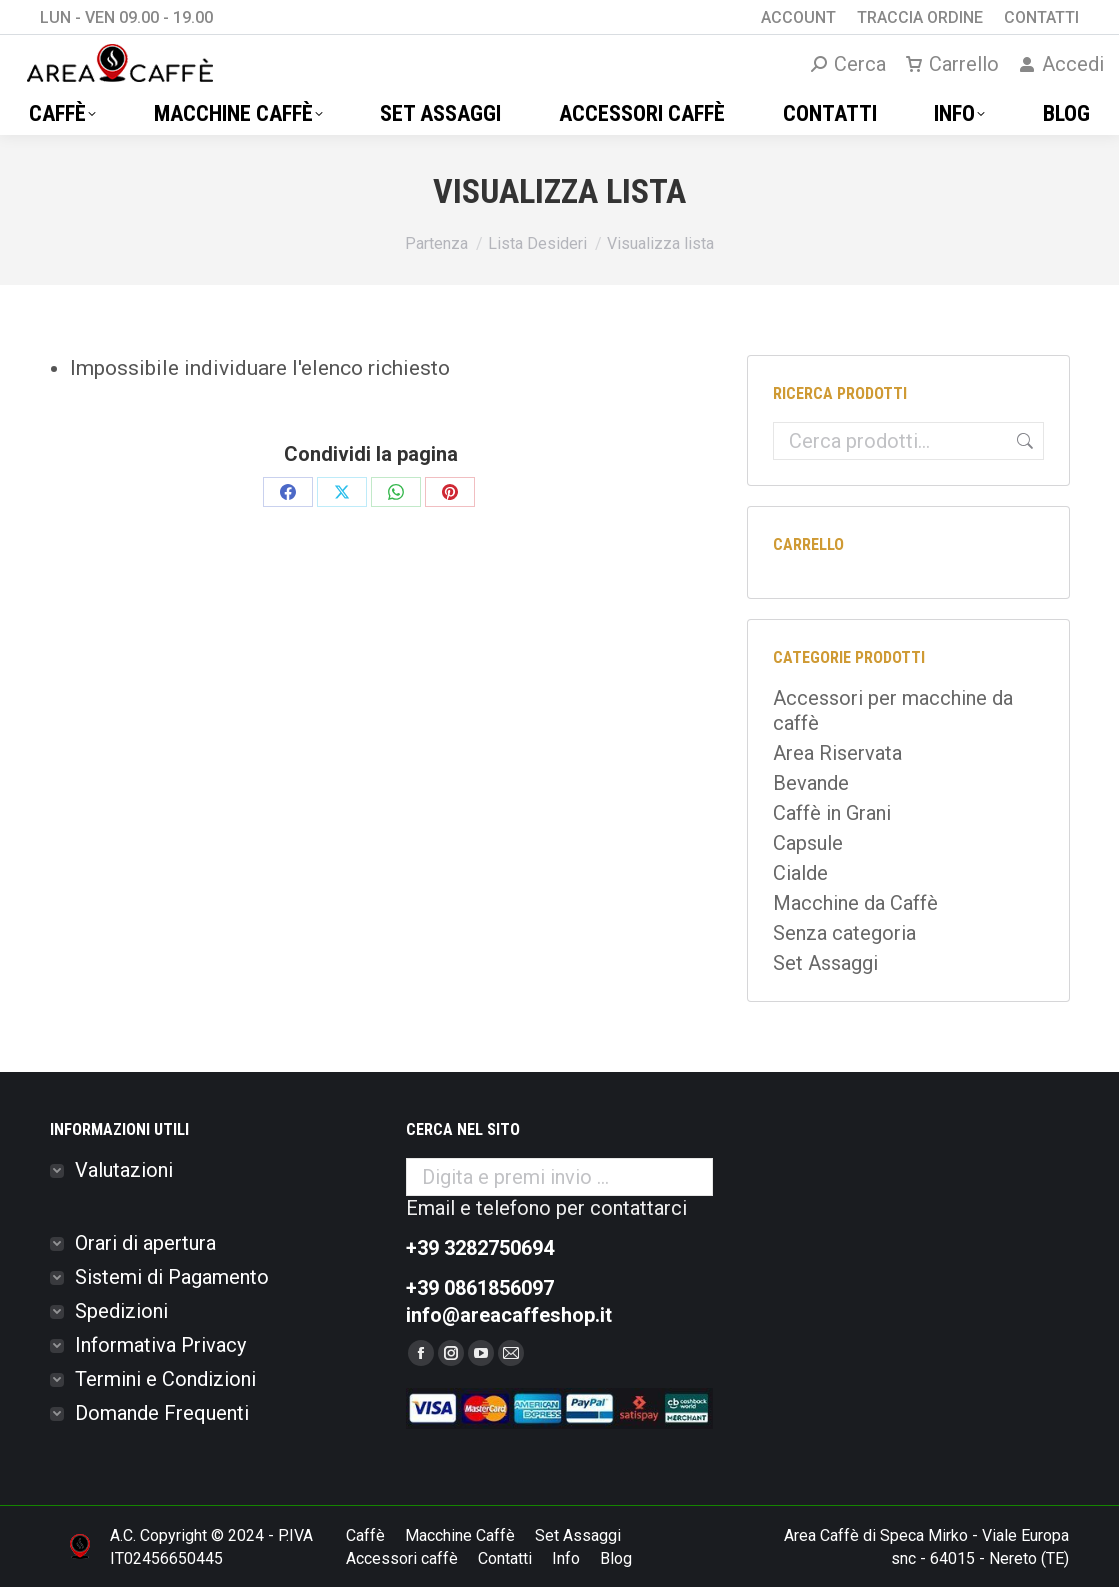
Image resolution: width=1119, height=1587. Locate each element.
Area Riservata (837, 753)
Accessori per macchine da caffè (893, 710)
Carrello (952, 64)
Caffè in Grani (832, 813)
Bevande (811, 783)
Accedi (1061, 64)
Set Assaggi (825, 963)
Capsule (808, 843)
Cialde (800, 873)
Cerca (1022, 441)
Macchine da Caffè (855, 903)
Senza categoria (844, 933)
